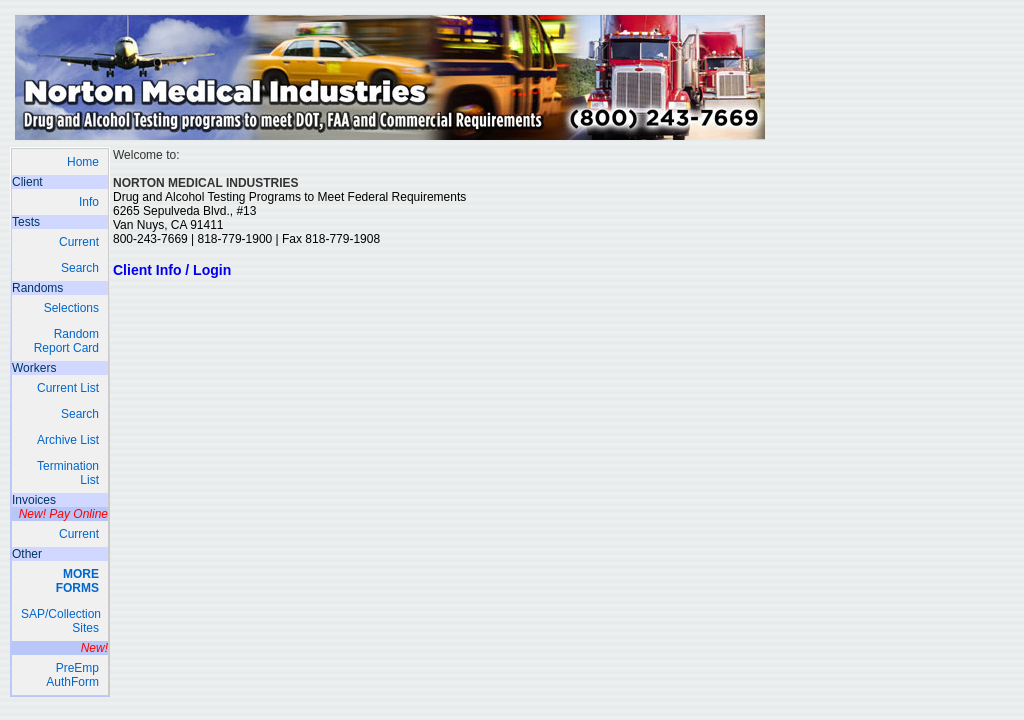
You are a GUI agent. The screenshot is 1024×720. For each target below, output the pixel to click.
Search (80, 268)
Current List (68, 388)
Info (89, 202)
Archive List (68, 440)
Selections (71, 308)
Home (83, 162)
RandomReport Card (66, 341)
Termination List (68, 473)
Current (79, 242)
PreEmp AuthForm (72, 675)
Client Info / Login (172, 270)
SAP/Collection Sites (61, 621)
